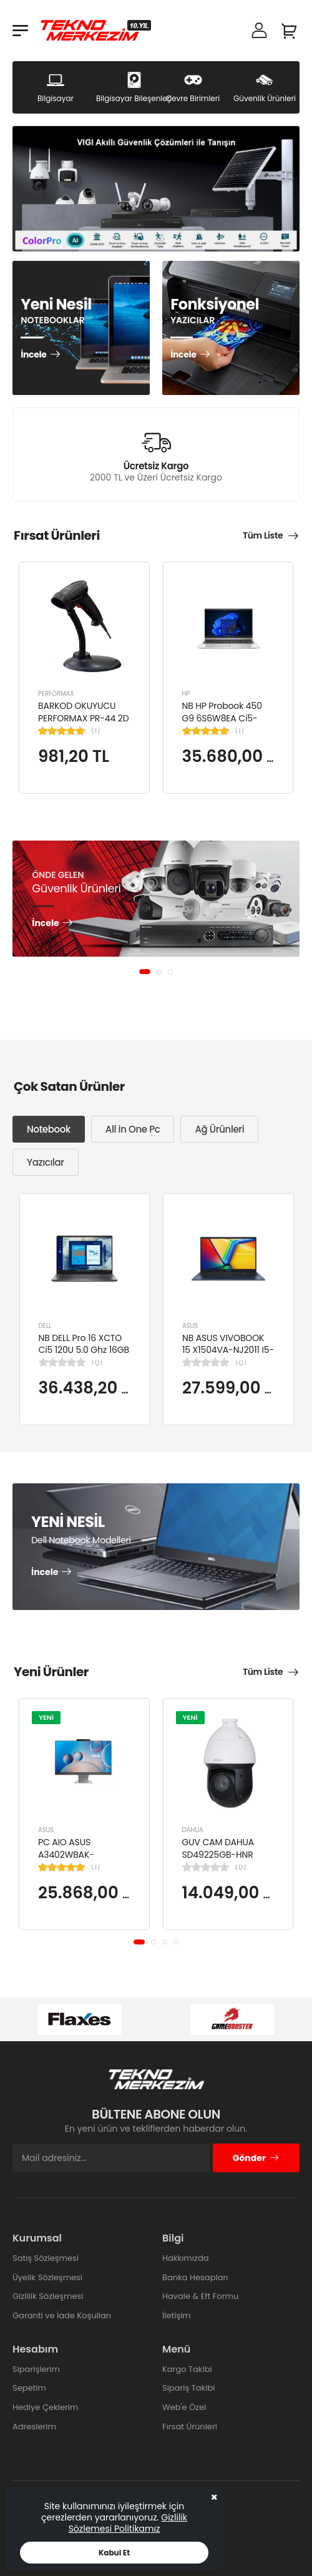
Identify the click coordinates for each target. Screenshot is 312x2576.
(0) (97, 1362)
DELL (45, 1325)
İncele (33, 355)
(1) (95, 730)
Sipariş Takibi (188, 2388)
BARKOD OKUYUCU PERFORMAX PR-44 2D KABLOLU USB (83, 718)
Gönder (256, 2158)
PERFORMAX (56, 693)
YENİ (46, 1717)
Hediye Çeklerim (45, 2407)
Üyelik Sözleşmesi (47, 2277)
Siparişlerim (36, 2369)
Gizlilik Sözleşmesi (48, 2296)
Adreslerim (34, 2426)
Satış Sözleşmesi (45, 2258)
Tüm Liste (263, 535)
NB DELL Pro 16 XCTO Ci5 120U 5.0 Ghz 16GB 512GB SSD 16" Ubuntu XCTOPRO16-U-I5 (84, 1355)
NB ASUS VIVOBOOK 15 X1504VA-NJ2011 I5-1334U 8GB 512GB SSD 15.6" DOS (228, 1355)
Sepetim (29, 2388)
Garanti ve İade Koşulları (61, 2315)
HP (186, 693)
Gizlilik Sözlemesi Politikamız (128, 2523)
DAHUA (192, 1830)
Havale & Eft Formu (200, 2296)
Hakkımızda (185, 2258)
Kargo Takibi (187, 2369)
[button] (145, 971)
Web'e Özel (184, 2407)
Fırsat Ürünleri (189, 2426)
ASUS (190, 1325)
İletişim (176, 2315)
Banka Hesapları (195, 2277)
